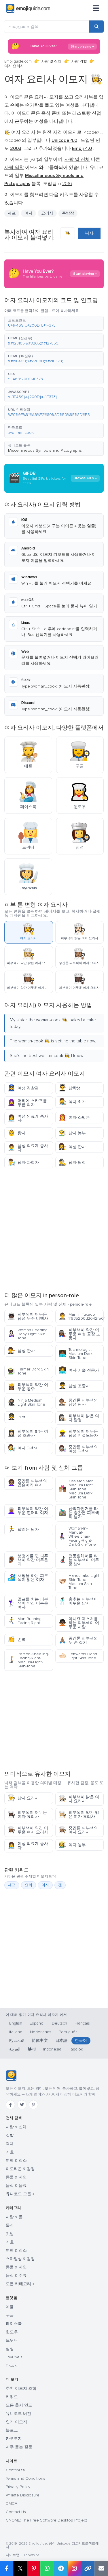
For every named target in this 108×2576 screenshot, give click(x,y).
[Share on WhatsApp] (47, 2568)
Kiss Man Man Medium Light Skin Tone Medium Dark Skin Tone (76, 1489)
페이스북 (14, 2323)
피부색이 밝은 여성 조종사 (27, 1433)
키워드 (12, 2396)
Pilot (16, 1417)
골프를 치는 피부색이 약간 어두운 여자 (27, 1603)
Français (82, 2023)
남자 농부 (72, 1133)
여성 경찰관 (23, 1088)
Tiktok (11, 2365)
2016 (67, 184)
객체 (10, 2143)
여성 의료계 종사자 (27, 1118)
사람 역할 (79, 61)
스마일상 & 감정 (20, 2258)
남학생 (69, 1088)
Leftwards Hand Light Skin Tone (77, 1656)
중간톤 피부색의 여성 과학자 (78, 1449)
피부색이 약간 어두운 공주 (27, 1386)
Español (37, 2023)
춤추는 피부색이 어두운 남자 (78, 1601)
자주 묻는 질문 (19, 2447)
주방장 (68, 213)
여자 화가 (72, 1102)
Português (68, 2031)
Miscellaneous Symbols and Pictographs (45, 450)
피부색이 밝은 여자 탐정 (78, 1417)
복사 (89, 233)
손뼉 (16, 1639)
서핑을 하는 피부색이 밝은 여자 (27, 1577)
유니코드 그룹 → (20, 2193)
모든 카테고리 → (20, 2283)
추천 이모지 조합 (21, 2388)
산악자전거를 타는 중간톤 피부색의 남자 (78, 1512)
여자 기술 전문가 (78, 1370)
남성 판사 (21, 1351)
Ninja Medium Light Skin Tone (26, 1402)
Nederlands (40, 2031)
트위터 (12, 2340)
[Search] (96, 26)
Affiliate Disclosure (22, 2495)
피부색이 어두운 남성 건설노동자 (78, 1433)
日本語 (61, 2040)
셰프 (12, 213)
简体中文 (40, 2040)
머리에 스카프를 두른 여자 (27, 1102)
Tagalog (76, 2049)
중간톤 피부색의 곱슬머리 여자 (27, 1483)
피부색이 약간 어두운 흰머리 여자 (27, 1510)
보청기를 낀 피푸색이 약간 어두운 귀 (27, 1559)
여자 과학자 (23, 1448)
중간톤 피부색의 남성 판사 (78, 1402)
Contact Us (16, 2511)
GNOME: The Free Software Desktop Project (46, 2520)
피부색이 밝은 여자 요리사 (78, 1798)
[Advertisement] (54, 1229)
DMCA (11, 2503)
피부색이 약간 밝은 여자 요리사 (78, 1814)
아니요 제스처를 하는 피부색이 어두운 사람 (78, 1622)
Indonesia (52, 2049)
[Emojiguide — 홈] (11, 2076)
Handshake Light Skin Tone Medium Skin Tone (78, 1581)
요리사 (47, 213)
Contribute (15, 2470)
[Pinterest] (33, 2104)
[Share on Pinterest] (33, 2568)
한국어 (81, 2040)
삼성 (10, 2348)
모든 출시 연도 (19, 2405)
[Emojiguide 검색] (46, 26)
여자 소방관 (74, 1117)
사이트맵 (13, 2555)
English (15, 2023)
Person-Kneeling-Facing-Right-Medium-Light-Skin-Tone (28, 1660)
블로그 (12, 2430)
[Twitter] (21, 2104)
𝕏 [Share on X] (20, 2568)
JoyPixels (14, 2357)
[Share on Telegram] (60, 2568)
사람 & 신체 (16, 2127)
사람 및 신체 (51, 61)
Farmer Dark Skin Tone (28, 1371)
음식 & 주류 (16, 2275)
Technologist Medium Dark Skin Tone (75, 1353)
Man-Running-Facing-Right (25, 1620)
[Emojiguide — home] (28, 8)
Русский (16, 2040)
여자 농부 (72, 1845)
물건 (10, 2225)
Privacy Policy (18, 2486)
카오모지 (14, 2438)
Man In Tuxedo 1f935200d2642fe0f (81, 1316)
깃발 (10, 2135)
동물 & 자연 (16, 2177)
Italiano (15, 2031)
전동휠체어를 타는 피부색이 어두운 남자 (78, 1559)
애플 (10, 2306)
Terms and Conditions (25, 2478)
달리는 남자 (23, 1529)
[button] (54, 323)
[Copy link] (87, 2568)
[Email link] (101, 2568)
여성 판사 (72, 1147)
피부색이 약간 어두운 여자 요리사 (27, 1830)
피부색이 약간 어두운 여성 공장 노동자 (79, 1333)
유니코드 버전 (18, 2413)
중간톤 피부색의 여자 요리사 (78, 1830)
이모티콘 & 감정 (20, 2168)
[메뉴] (96, 8)
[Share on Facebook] (6, 2568)
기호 (10, 2152)
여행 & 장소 (16, 2160)
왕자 (16, 1133)
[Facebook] (10, 2104)
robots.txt (31, 2555)
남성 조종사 (74, 1386)
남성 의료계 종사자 (27, 1147)
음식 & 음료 (16, 2185)
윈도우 (12, 2332)
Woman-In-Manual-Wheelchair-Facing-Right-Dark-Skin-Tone (77, 1536)
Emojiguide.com (18, 61)
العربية (14, 2049)
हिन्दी (32, 2049)
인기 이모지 (16, 2421)
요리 (28, 1885)
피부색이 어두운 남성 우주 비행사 (27, 1316)
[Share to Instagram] (74, 2568)
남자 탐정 (72, 1162)
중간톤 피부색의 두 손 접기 (78, 1640)
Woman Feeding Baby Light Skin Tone (27, 1333)
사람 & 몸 (14, 2217)
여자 (28, 213)
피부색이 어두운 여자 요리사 (27, 1814)
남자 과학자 (23, 1162)
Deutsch (59, 2023)
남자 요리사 (23, 1798)
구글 (10, 2315)
